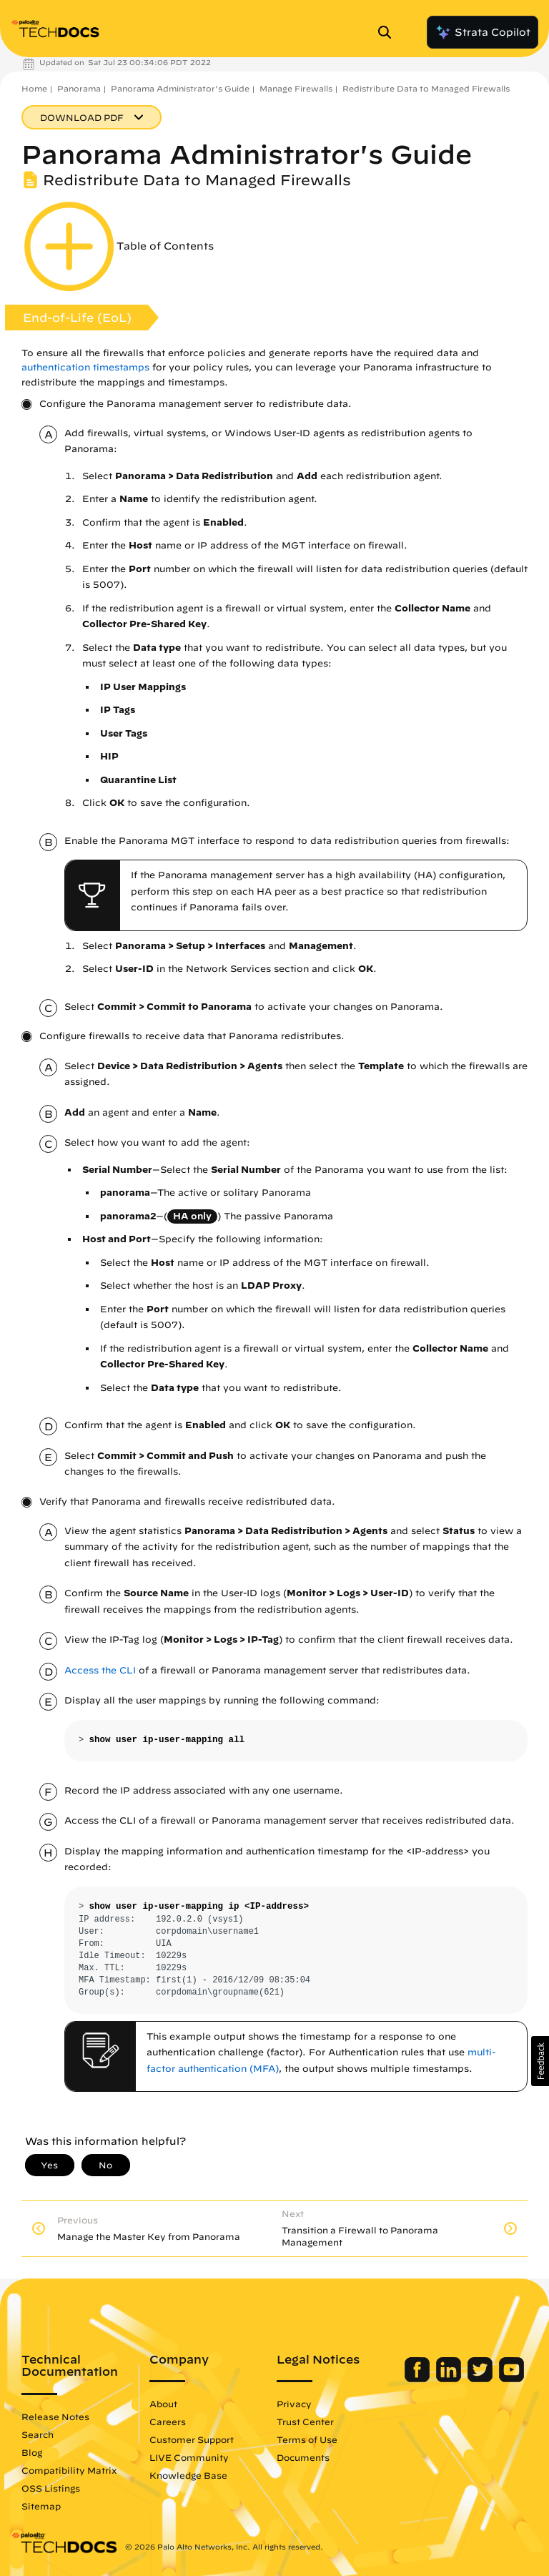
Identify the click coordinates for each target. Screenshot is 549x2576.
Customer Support (191, 2439)
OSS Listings (50, 2488)
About (163, 2404)
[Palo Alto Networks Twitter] (481, 2378)
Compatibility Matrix (69, 2470)
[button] (540, 2061)
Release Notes (55, 2417)
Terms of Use (307, 2439)
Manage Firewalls (295, 88)
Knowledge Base (188, 2475)
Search (37, 2434)
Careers (167, 2422)
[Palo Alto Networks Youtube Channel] (511, 2378)
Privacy (294, 2404)
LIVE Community (189, 2457)
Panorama (79, 88)
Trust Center (305, 2422)
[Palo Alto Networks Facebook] (418, 2378)
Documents (303, 2457)
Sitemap (41, 2506)
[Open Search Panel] (389, 32)
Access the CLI (100, 1670)
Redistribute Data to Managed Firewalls (426, 88)
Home (34, 88)
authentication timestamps (85, 367)
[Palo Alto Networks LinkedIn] (450, 2378)
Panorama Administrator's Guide (180, 88)
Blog (31, 2452)
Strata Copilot (482, 32)
